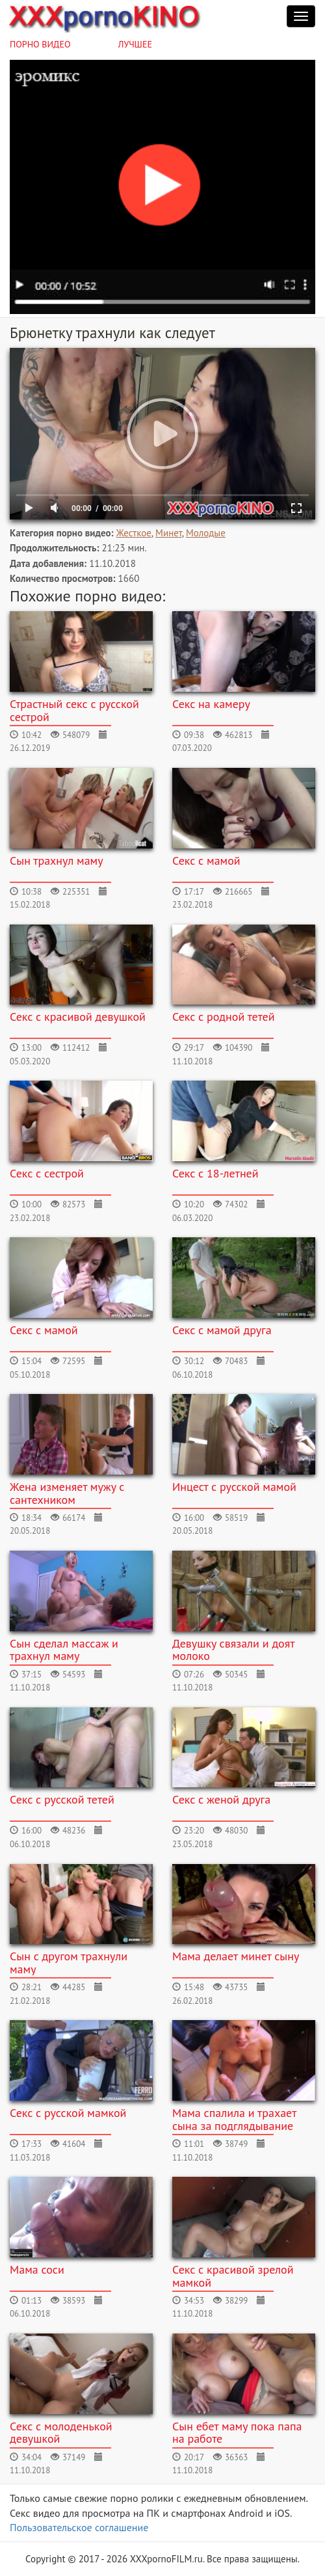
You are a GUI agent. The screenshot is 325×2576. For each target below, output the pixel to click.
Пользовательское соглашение (79, 2527)
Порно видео (40, 44)
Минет (168, 533)
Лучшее (135, 44)
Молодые (206, 533)
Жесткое (133, 533)
